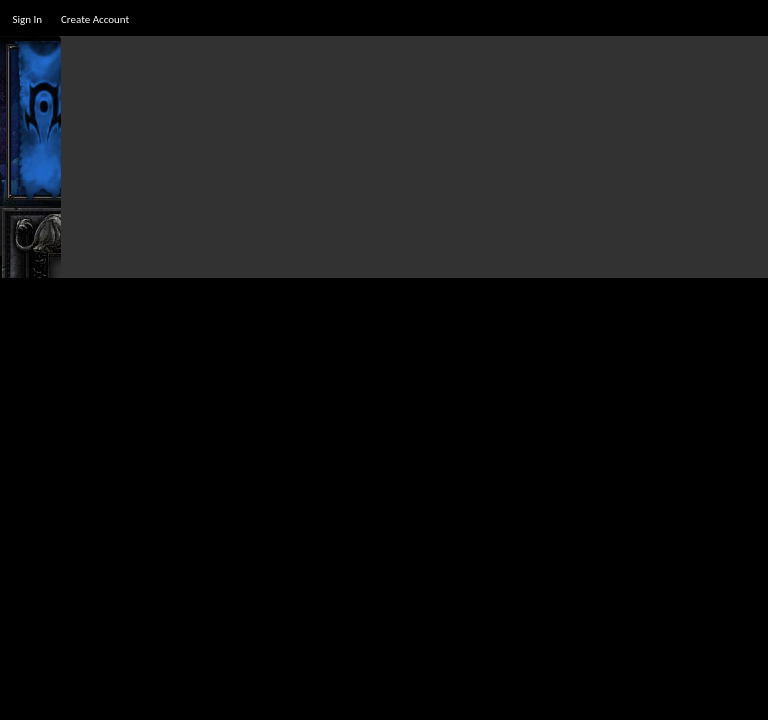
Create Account (95, 19)
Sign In (27, 19)
